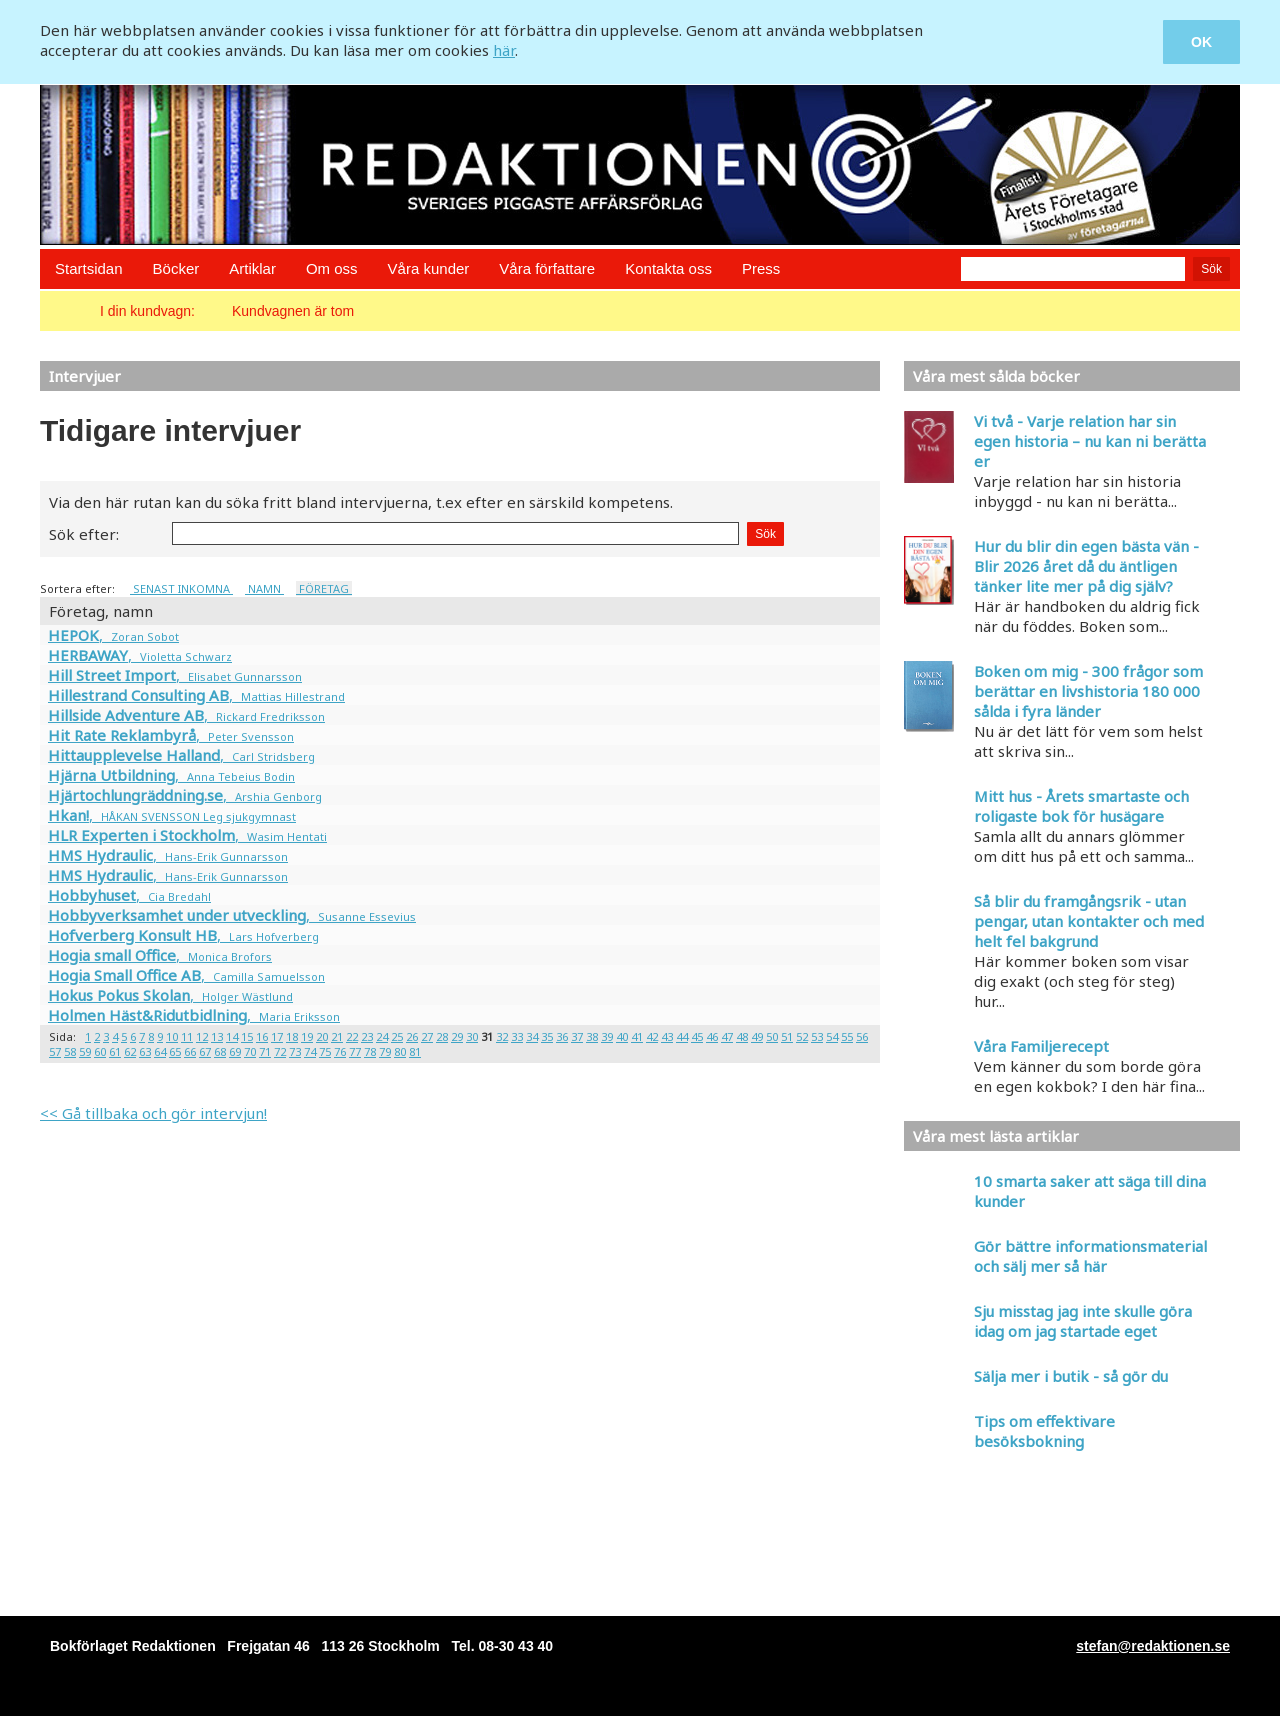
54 (832, 1036)
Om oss (332, 268)
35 (547, 1036)
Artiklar (252, 268)
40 (622, 1036)
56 (862, 1036)
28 (442, 1036)
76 (340, 1051)
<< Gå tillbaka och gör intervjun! (153, 1113)
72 (280, 1051)
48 (742, 1036)
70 (250, 1051)
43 (667, 1036)
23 (367, 1036)
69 (235, 1051)
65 (175, 1051)
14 (232, 1036)
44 (682, 1036)
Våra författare (547, 268)
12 (202, 1036)
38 (592, 1036)
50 (772, 1036)
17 (277, 1036)
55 (847, 1036)
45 (697, 1036)
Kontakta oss (668, 268)
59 (85, 1051)
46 (712, 1036)
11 (187, 1036)
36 (562, 1036)
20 (322, 1036)
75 (325, 1051)
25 (397, 1036)
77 (355, 1051)
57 (55, 1051)
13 (217, 1036)
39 (607, 1036)
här (504, 50)
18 (292, 1036)
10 (172, 1036)
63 (145, 1051)
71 (265, 1051)
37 (577, 1036)
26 (412, 1036)
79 (385, 1051)
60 (100, 1051)
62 (130, 1051)
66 (190, 1051)
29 (457, 1036)
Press (761, 268)
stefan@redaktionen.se (1153, 1646)
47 (727, 1036)
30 (472, 1036)
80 (400, 1051)
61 (115, 1051)
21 (337, 1036)
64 (160, 1051)
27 (427, 1036)
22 (352, 1036)
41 (637, 1036)
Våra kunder (429, 268)
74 (310, 1051)
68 (220, 1051)
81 (415, 1051)
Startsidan (89, 268)
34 (532, 1036)
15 (247, 1036)
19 (307, 1036)
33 (517, 1036)
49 (757, 1036)
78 (370, 1051)
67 (205, 1051)
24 (382, 1036)
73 (295, 1051)
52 (802, 1036)
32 (502, 1036)
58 (70, 1051)
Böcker (176, 268)
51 (787, 1036)
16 (262, 1036)
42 (652, 1036)
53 (817, 1036)
